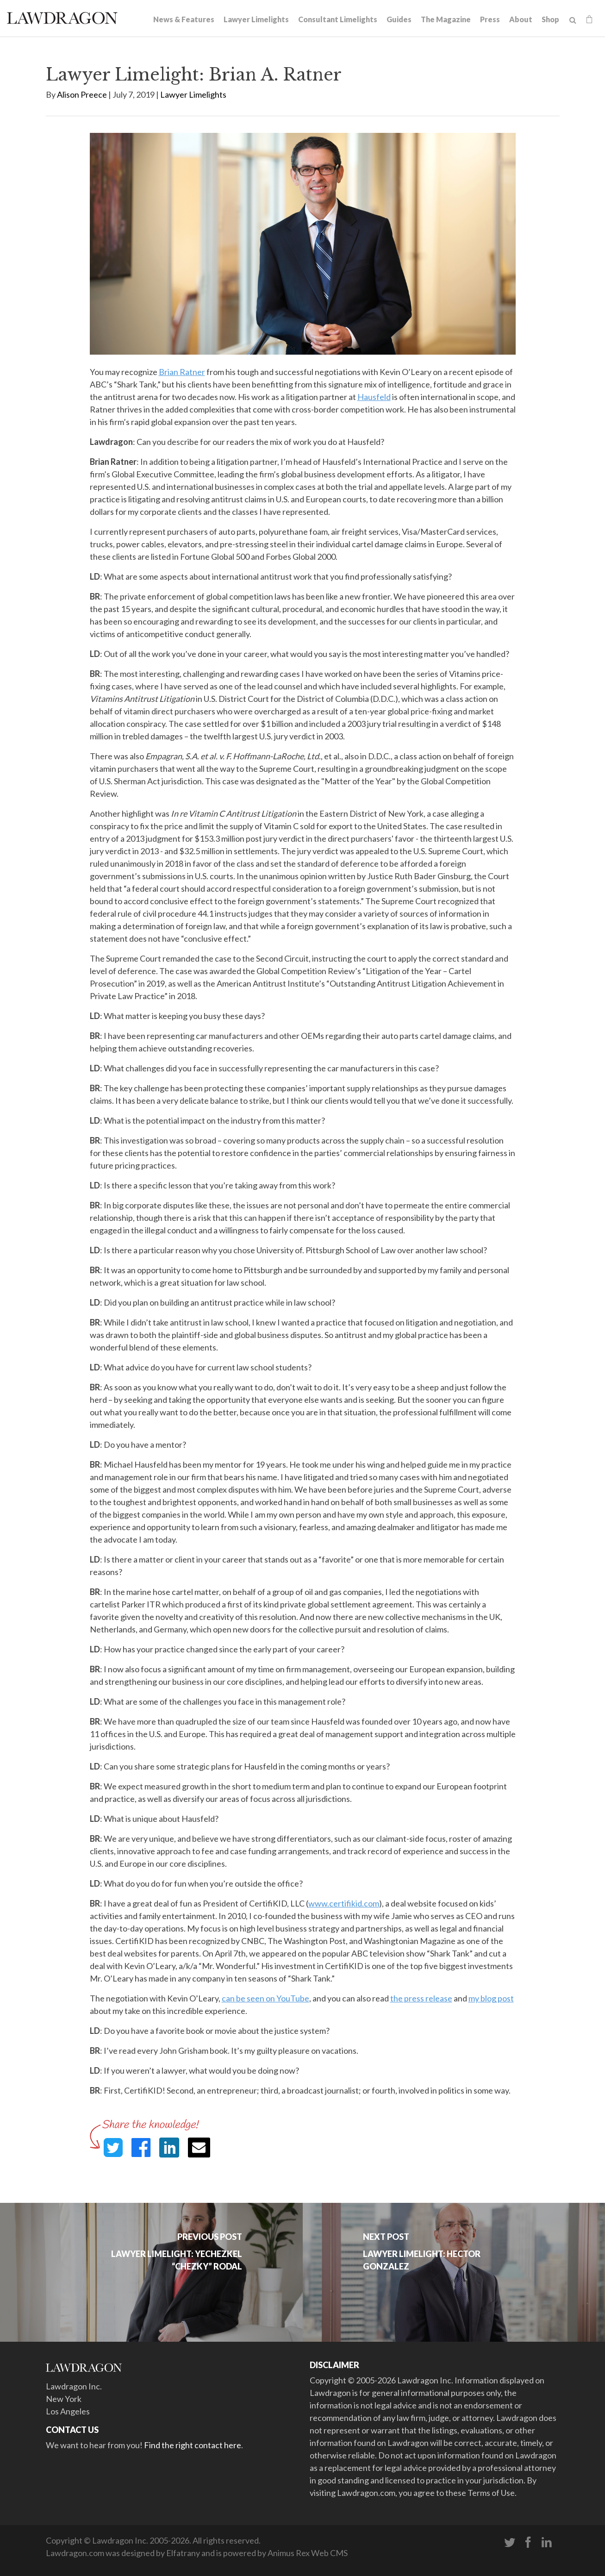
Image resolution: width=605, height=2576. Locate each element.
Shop (550, 19)
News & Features (183, 19)
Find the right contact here (192, 2445)
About (520, 19)
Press (490, 19)
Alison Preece (82, 94)
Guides (399, 19)
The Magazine (446, 19)
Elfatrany (183, 2553)
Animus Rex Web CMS (308, 2553)
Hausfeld (374, 397)
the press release (421, 1998)
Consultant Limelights (337, 19)
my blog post (491, 1998)
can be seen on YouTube (265, 1998)
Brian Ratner (182, 372)
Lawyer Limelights (256, 19)
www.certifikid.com (343, 1903)
